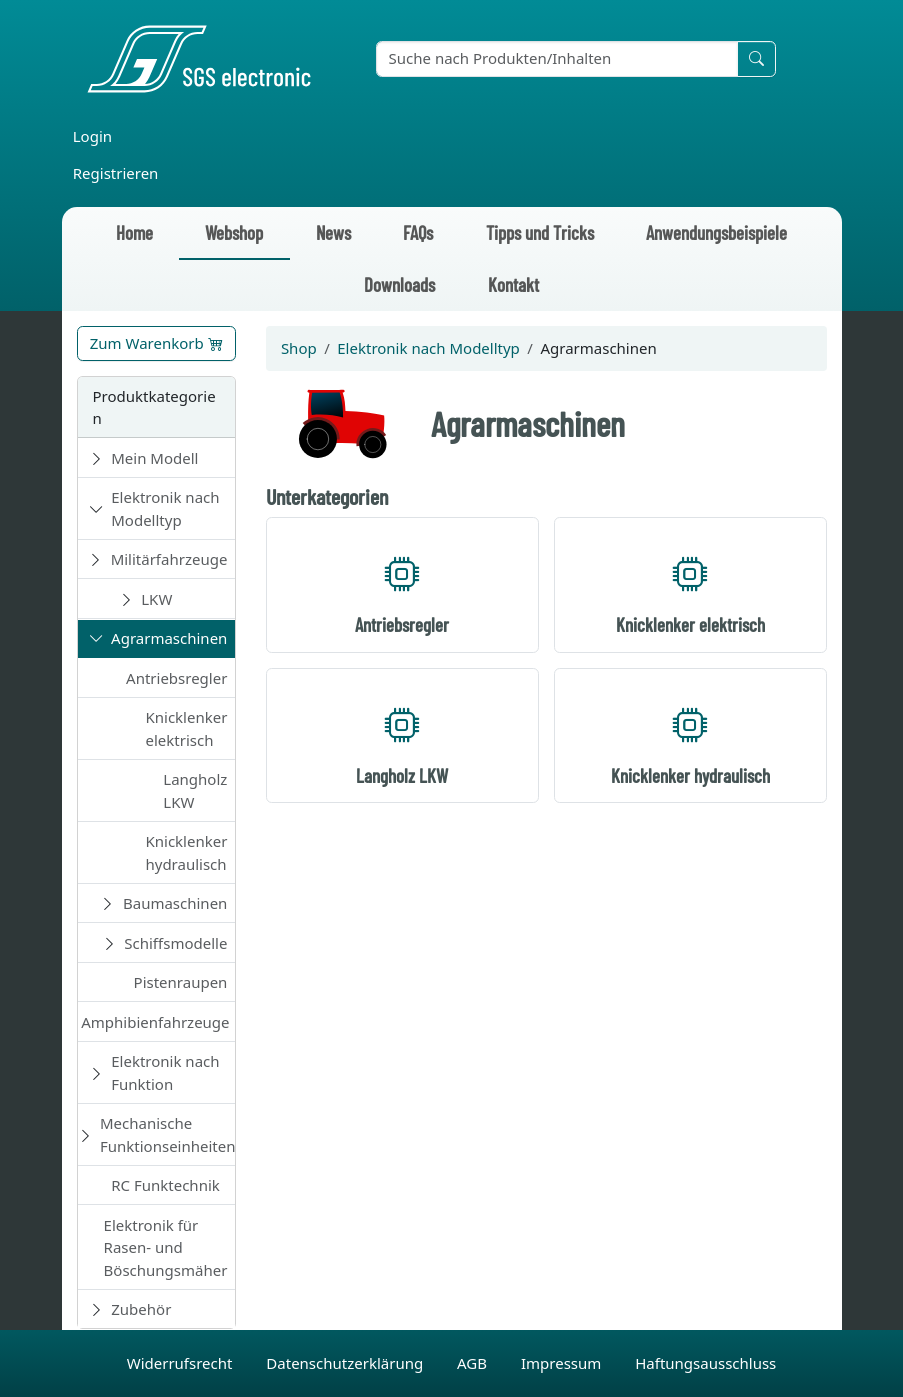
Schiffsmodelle (175, 943)
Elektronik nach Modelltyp (165, 508)
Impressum (563, 1363)
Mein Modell (154, 458)
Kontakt (513, 284)
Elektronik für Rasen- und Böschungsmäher (166, 1247)
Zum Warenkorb (156, 343)
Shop (299, 348)
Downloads (399, 284)
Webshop (234, 232)
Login (92, 136)
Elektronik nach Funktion (165, 1072)
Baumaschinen (175, 903)
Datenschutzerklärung (346, 1363)
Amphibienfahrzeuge (155, 1022)
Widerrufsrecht (182, 1363)
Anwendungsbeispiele (716, 232)
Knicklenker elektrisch (186, 728)
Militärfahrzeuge (169, 559)
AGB (474, 1363)
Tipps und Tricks (540, 232)
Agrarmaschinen (169, 638)
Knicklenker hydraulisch (186, 852)
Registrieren (116, 173)
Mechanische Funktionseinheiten (168, 1134)
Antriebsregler (176, 678)
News (333, 232)
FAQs (418, 232)
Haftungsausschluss (705, 1363)
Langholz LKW (195, 790)
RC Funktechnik (165, 1185)
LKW (156, 599)
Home (134, 232)
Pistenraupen (181, 982)
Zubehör (141, 1309)
